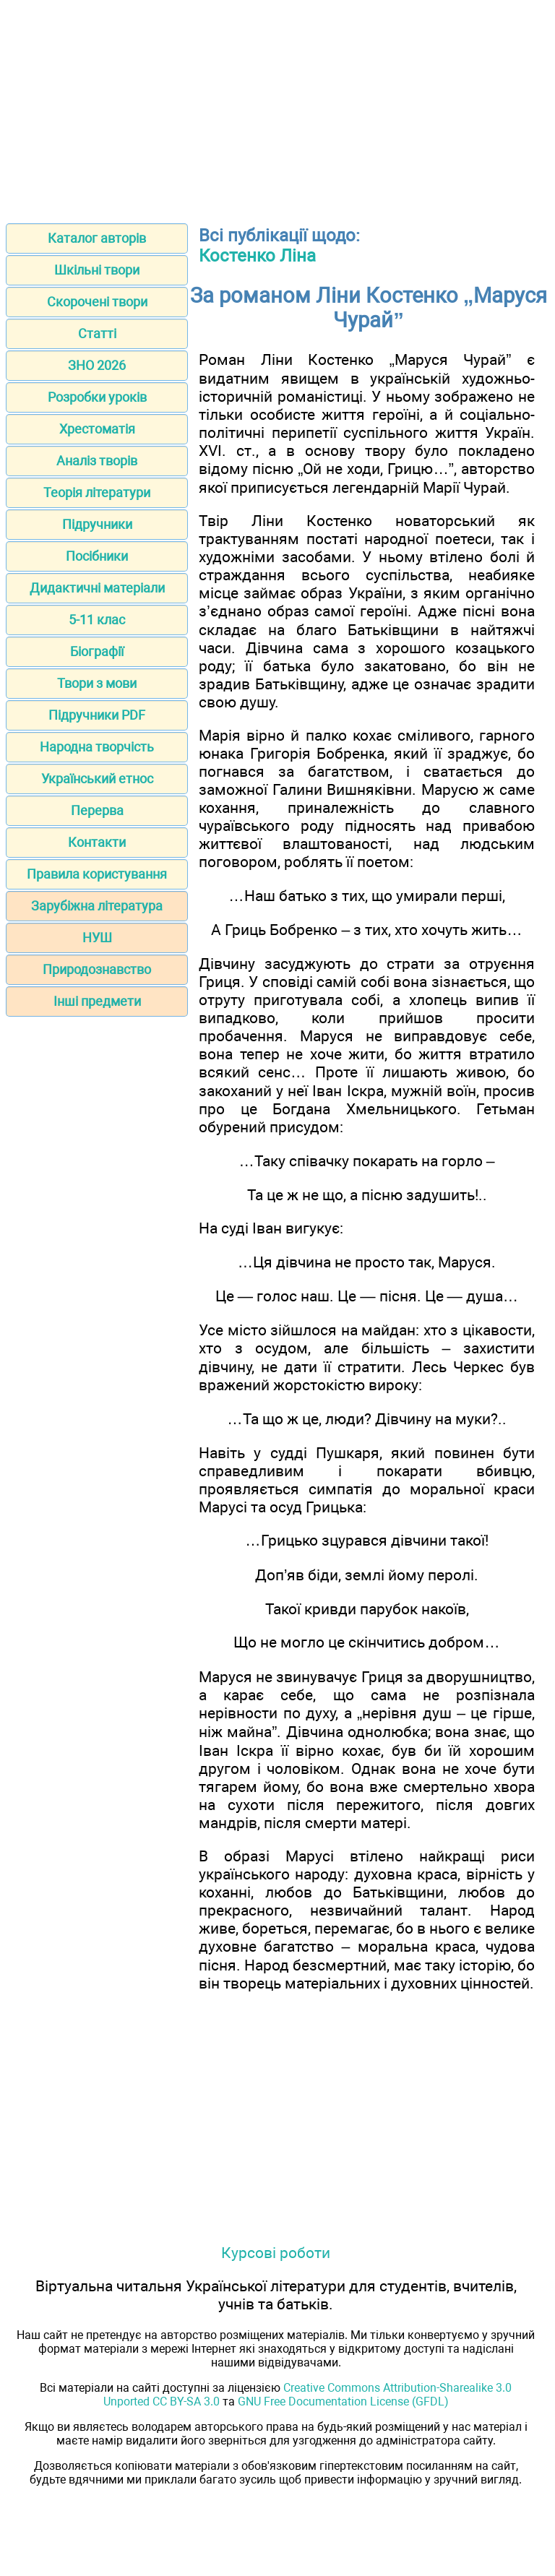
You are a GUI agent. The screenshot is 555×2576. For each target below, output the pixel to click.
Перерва (97, 810)
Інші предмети (97, 1001)
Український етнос (97, 778)
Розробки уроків (97, 397)
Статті (97, 333)
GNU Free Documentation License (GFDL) (343, 2401)
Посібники (97, 556)
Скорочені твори (97, 301)
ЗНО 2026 (97, 365)
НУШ (97, 937)
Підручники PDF (96, 715)
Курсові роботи (275, 2253)
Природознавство (97, 969)
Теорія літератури (96, 492)
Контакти (97, 842)
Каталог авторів (97, 238)
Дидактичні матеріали (97, 587)
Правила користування (97, 874)
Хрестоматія (97, 428)
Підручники (97, 524)
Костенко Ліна (257, 256)
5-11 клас (97, 619)
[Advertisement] (277, 107)
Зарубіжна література (97, 905)
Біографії (97, 651)
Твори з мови (97, 683)
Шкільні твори (96, 269)
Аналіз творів (96, 460)
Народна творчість (97, 746)
